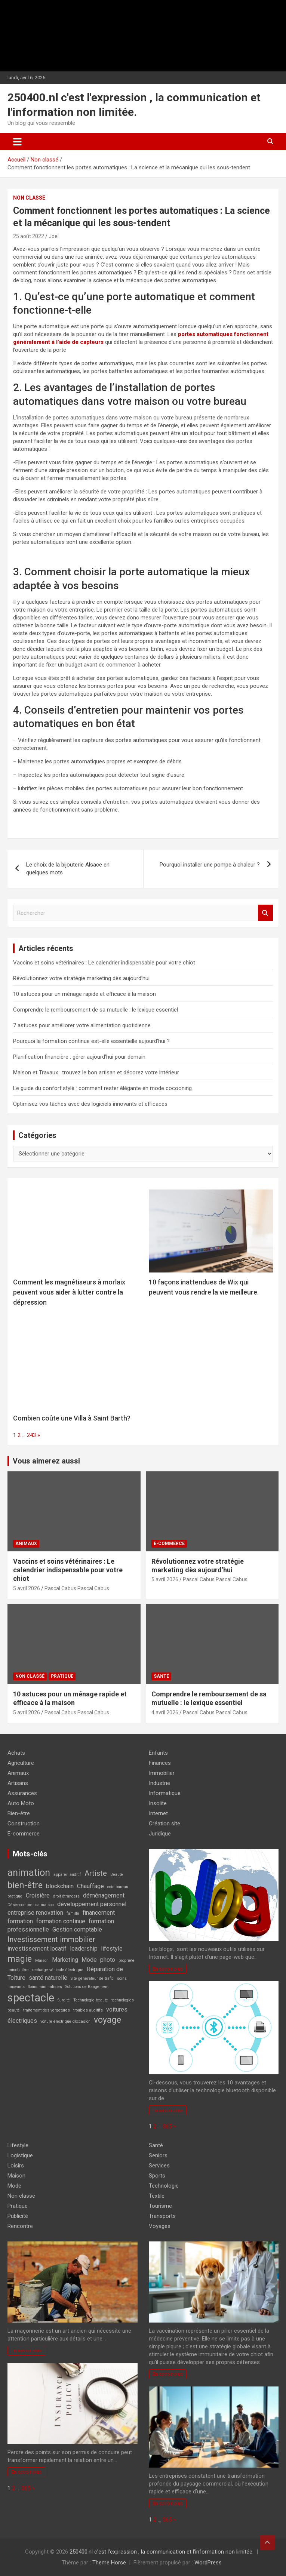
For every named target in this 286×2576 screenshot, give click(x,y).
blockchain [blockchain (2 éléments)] (60, 1886)
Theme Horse (109, 2562)
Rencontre (20, 2226)
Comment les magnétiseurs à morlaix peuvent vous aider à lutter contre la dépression (69, 1292)
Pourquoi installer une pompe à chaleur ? (210, 864)
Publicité (17, 2216)
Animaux (26, 1543)
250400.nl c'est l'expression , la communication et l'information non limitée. (161, 2551)
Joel (54, 236)
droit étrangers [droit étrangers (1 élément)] (66, 1896)
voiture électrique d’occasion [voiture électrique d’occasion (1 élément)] (65, 2021)
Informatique (165, 1793)
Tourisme (160, 2206)
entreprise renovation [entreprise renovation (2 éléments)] (35, 1912)
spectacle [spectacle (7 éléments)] (30, 1997)
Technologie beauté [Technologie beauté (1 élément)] (90, 2000)
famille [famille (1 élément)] (73, 1913)
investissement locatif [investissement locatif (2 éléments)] (37, 1948)
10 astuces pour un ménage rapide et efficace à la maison (84, 994)
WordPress (208, 2562)
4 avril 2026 (164, 1712)
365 (167, 2126)
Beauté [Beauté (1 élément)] (116, 1874)
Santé (161, 1676)
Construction (23, 1823)
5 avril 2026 (26, 1588)
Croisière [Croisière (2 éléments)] (38, 1895)
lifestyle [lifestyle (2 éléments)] (112, 1948)
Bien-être (18, 1813)
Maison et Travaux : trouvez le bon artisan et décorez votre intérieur (96, 1072)
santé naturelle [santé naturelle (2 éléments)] (48, 1977)
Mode (14, 2185)
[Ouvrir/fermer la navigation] (17, 141)
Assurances (22, 1793)
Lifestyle (17, 2145)
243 (31, 1435)
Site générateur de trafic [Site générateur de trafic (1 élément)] (92, 1978)
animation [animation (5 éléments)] (28, 1872)
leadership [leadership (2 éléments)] (84, 1948)
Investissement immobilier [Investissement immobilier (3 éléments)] (51, 1939)
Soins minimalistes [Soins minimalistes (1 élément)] (45, 1986)
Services (159, 2165)
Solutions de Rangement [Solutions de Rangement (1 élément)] (86, 1986)
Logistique (20, 2155)
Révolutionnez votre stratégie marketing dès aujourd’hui (81, 978)
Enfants (158, 1752)
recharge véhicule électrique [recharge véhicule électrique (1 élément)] (57, 1969)
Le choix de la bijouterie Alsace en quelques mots (68, 868)
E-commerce (169, 1543)
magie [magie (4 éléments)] (19, 1959)
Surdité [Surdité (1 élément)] (64, 2000)
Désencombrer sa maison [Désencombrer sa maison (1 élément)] (30, 1904)
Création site (164, 1823)
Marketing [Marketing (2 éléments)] (65, 1959)
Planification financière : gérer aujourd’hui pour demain (79, 1056)
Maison (16, 2175)
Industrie (159, 1783)
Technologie (164, 2185)
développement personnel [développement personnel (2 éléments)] (91, 1904)
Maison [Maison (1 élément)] (42, 1960)
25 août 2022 (28, 236)
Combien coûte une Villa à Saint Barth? (71, 1418)
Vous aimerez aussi (46, 1460)
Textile (156, 2195)
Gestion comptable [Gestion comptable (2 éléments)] (77, 1929)
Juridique (160, 1833)
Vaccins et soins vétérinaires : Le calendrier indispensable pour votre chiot (104, 962)
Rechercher (265, 913)
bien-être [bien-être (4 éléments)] (25, 1885)
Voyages (159, 2226)
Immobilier (162, 1773)
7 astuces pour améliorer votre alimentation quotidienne (82, 1025)
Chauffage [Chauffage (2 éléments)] (90, 1886)
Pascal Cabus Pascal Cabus (76, 1588)
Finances (160, 1763)
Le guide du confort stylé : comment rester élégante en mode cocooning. (103, 1088)
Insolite (158, 1803)
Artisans (17, 1783)
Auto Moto (20, 1803)
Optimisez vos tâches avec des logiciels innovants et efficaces (90, 1104)
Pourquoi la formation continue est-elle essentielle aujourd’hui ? (91, 1041)
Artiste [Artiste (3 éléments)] (95, 1873)
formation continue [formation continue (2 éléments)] (60, 1921)
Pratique (62, 1676)
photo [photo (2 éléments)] (107, 1959)
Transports (162, 2216)
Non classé (29, 198)
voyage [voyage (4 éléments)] (107, 2020)
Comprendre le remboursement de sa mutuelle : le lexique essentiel (95, 1009)
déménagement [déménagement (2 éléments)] (103, 1895)
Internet (158, 1813)
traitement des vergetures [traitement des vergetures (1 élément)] (46, 2010)
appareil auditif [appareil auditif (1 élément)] (67, 1874)
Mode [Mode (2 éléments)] (89, 1959)
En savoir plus (168, 1969)
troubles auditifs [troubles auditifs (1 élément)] (88, 2010)
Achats (16, 1752)
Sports (157, 2175)
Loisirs (15, 2165)
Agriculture (20, 1763)
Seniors (158, 2155)
